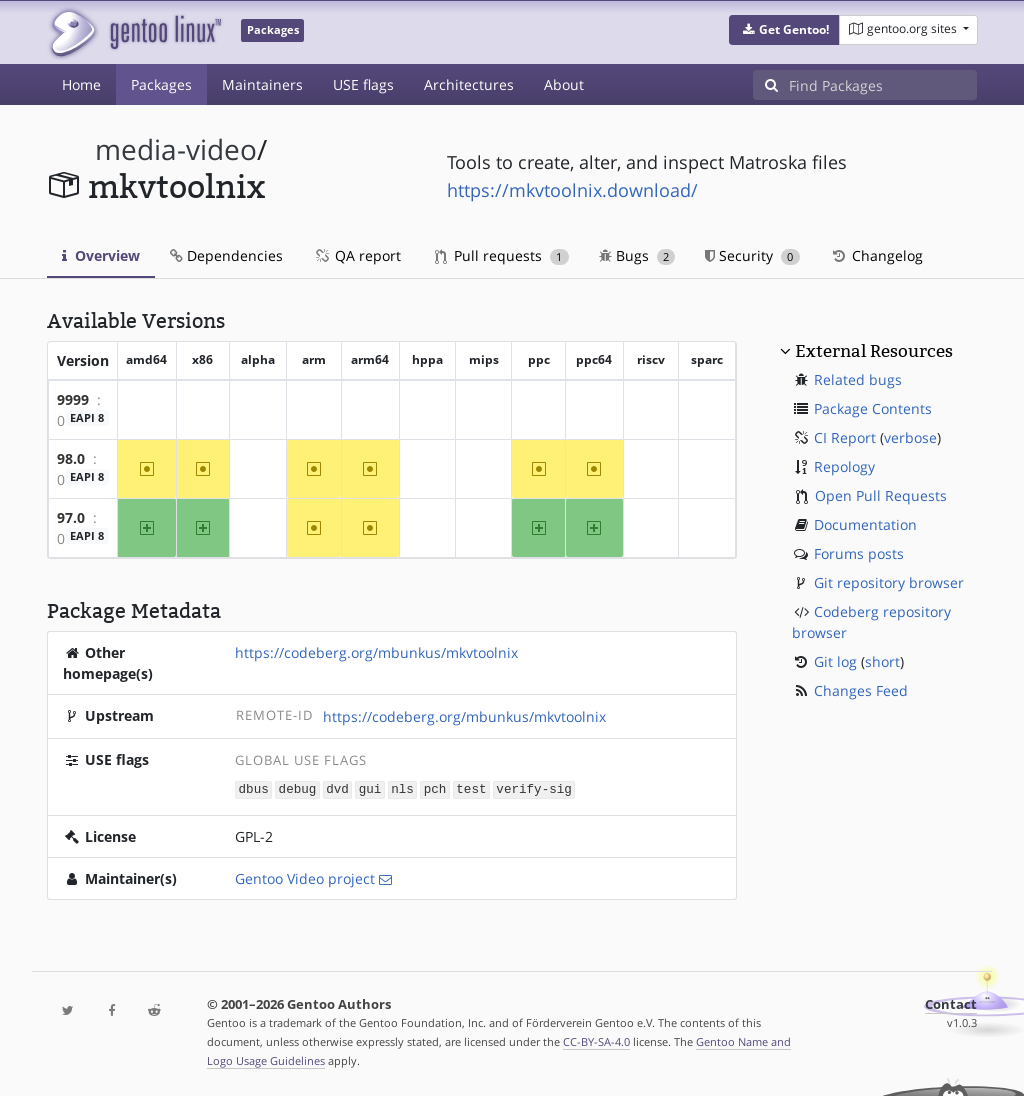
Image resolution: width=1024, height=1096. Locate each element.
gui (370, 788)
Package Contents (873, 408)
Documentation (865, 524)
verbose (910, 437)
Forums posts (859, 553)
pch (435, 788)
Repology (844, 466)
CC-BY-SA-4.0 (596, 1040)
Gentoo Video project (305, 877)
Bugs (637, 255)
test (471, 788)
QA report (357, 255)
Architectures (469, 84)
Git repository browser (889, 582)
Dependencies (226, 255)
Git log (835, 661)
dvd (337, 788)
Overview (101, 255)
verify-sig (534, 788)
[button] (784, 30)
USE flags (363, 84)
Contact (951, 1003)
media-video (176, 149)
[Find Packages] (883, 85)
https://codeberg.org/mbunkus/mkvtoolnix (376, 652)
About (564, 84)
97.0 (71, 517)
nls (402, 788)
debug (298, 788)
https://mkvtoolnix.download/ (572, 190)
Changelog (876, 255)
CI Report (845, 437)
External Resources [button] (874, 351)
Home (81, 84)
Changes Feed (861, 690)
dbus (254, 788)
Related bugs (858, 379)
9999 (73, 399)
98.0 (71, 458)
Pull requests (502, 255)
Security (752, 255)
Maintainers (262, 84)
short (882, 661)
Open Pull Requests (881, 495)
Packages (161, 84)
